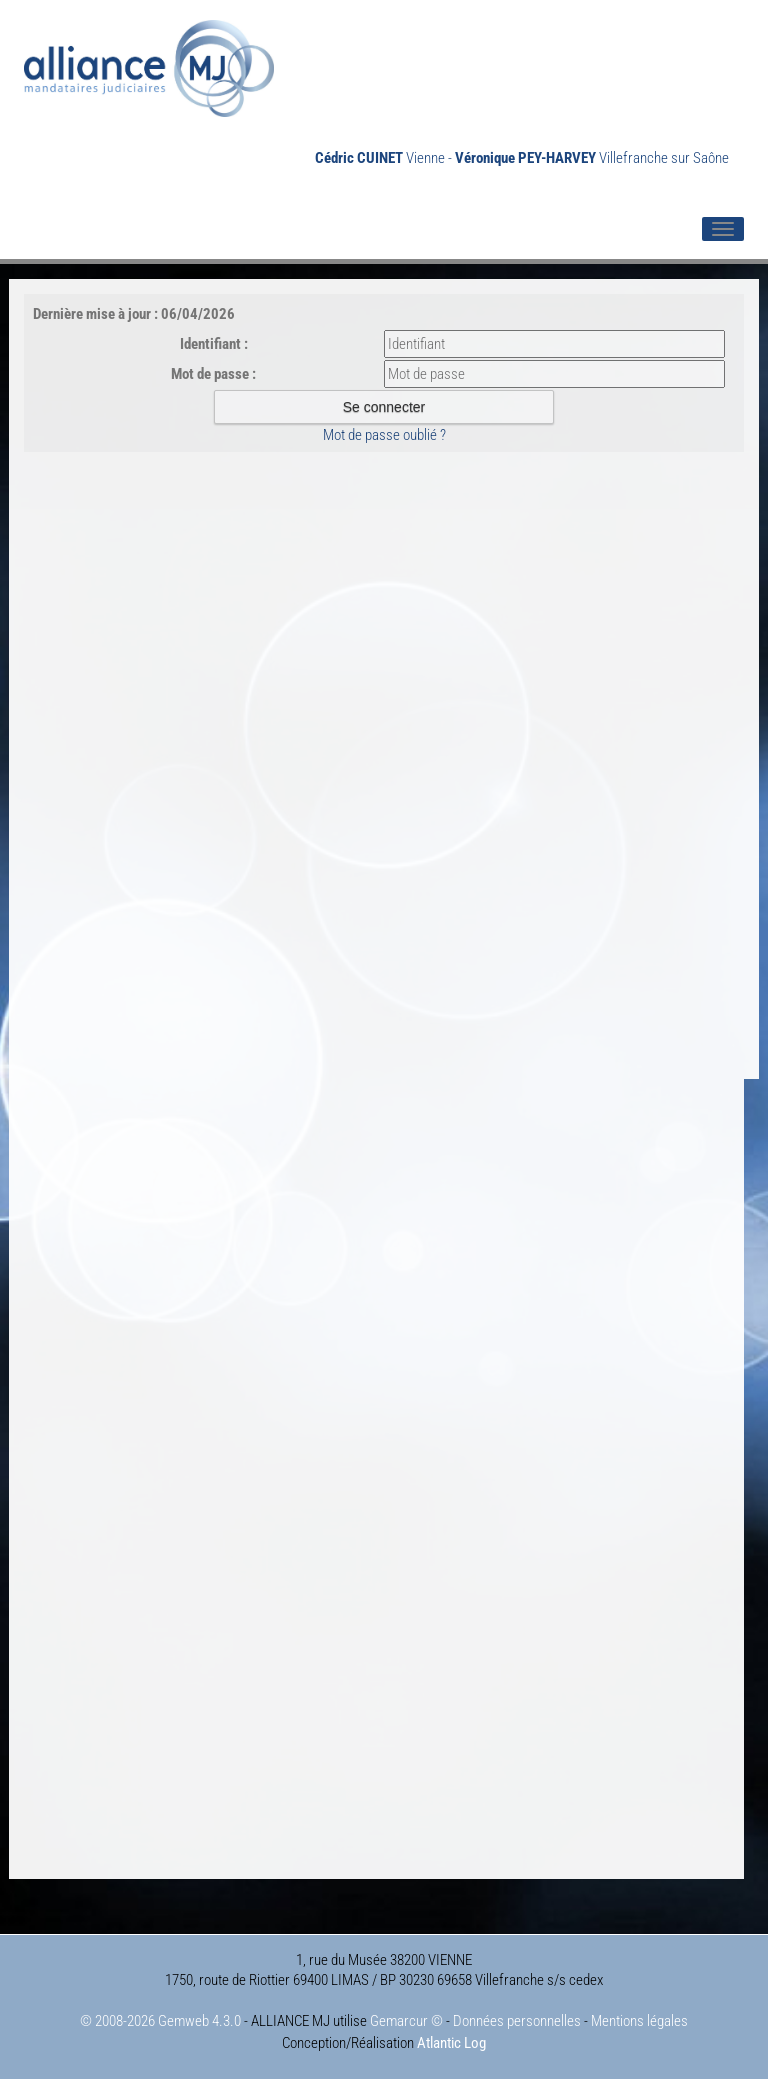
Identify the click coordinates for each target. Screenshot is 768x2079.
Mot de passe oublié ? (384, 435)
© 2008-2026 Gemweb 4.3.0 (160, 2021)
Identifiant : (214, 344)
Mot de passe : (213, 374)
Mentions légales (639, 2021)
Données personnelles (517, 2021)
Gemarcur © (406, 2021)
